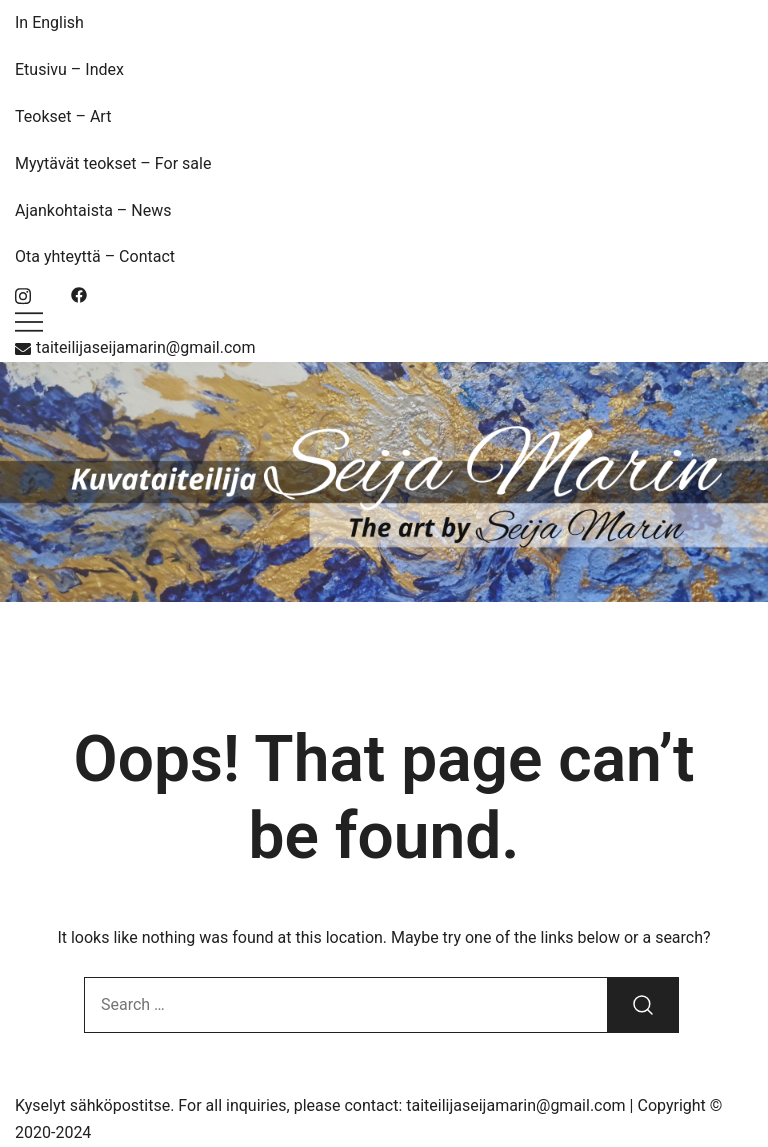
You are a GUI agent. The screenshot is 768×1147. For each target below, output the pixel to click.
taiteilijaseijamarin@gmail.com (135, 347)
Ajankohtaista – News (93, 210)
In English (49, 22)
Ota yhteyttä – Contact (95, 256)
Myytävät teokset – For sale (113, 163)
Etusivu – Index (69, 69)
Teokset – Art (63, 116)
